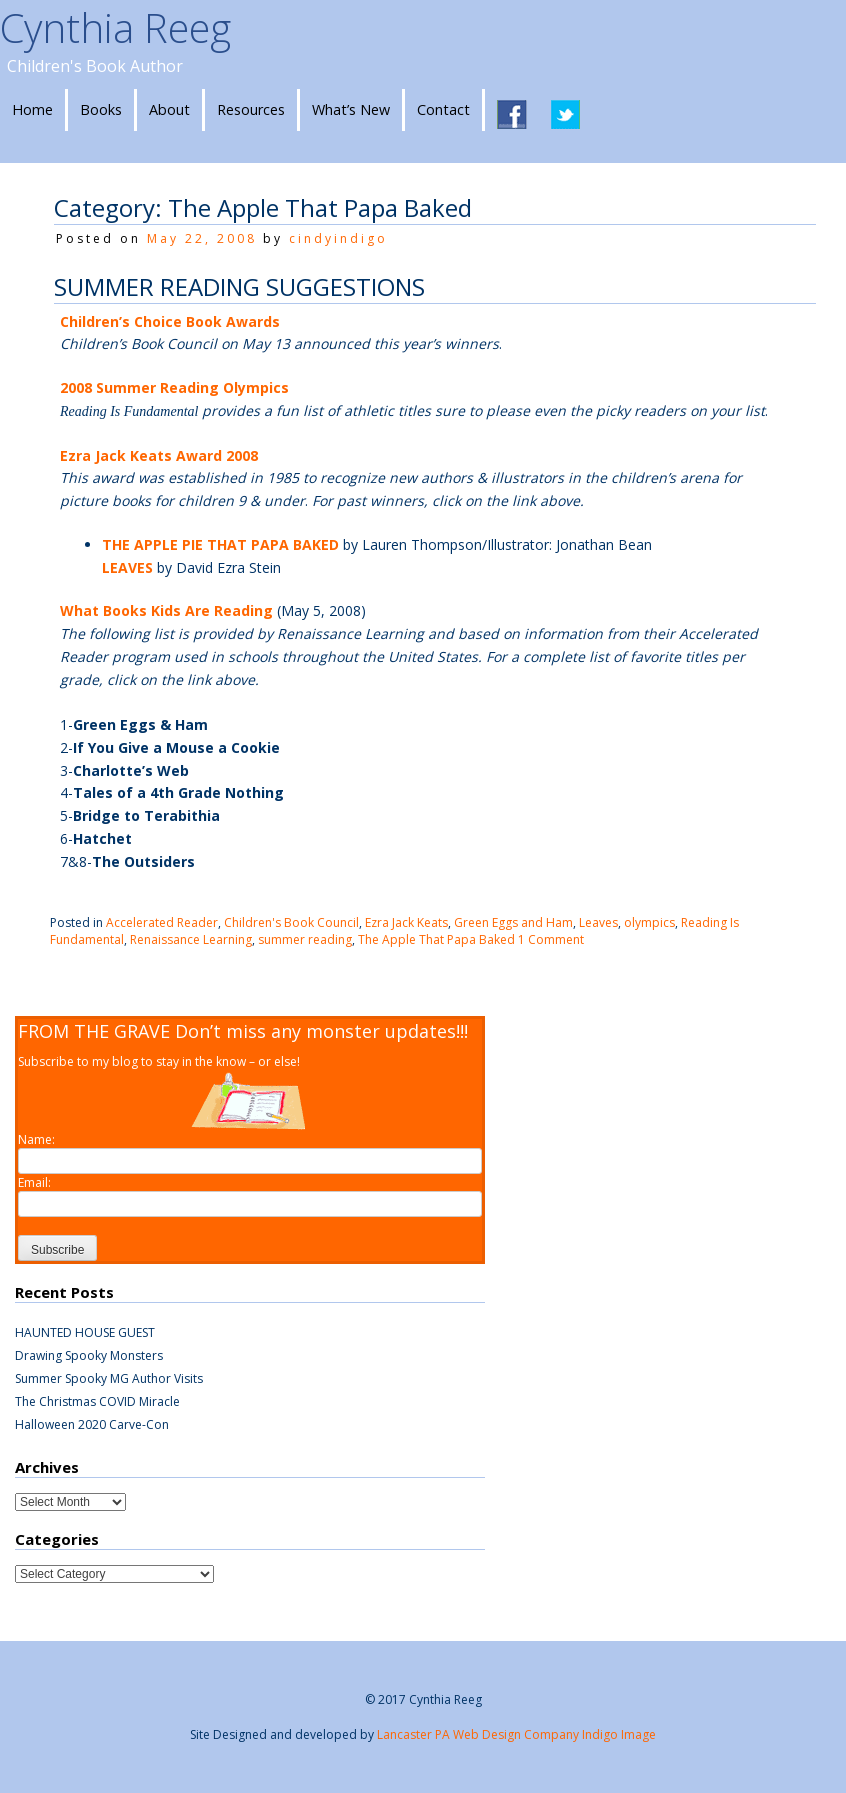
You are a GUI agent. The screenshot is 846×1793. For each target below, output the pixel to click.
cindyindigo (338, 238)
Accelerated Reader (162, 922)
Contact (443, 109)
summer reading (305, 939)
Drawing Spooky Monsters (89, 1355)
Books (101, 109)
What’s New (351, 109)
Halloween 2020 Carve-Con (92, 1424)
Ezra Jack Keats (406, 922)
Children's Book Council (291, 922)
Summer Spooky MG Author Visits (109, 1378)
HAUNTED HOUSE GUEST (85, 1332)
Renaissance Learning (191, 939)
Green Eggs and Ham (513, 922)
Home (32, 109)
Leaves (598, 922)
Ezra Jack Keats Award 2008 (159, 455)
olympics (649, 922)
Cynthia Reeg (115, 27)
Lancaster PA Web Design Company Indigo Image (516, 1734)
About (169, 109)
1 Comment (551, 939)
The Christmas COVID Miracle (97, 1401)
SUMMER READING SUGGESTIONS (239, 286)
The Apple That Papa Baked (436, 939)
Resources (251, 109)
